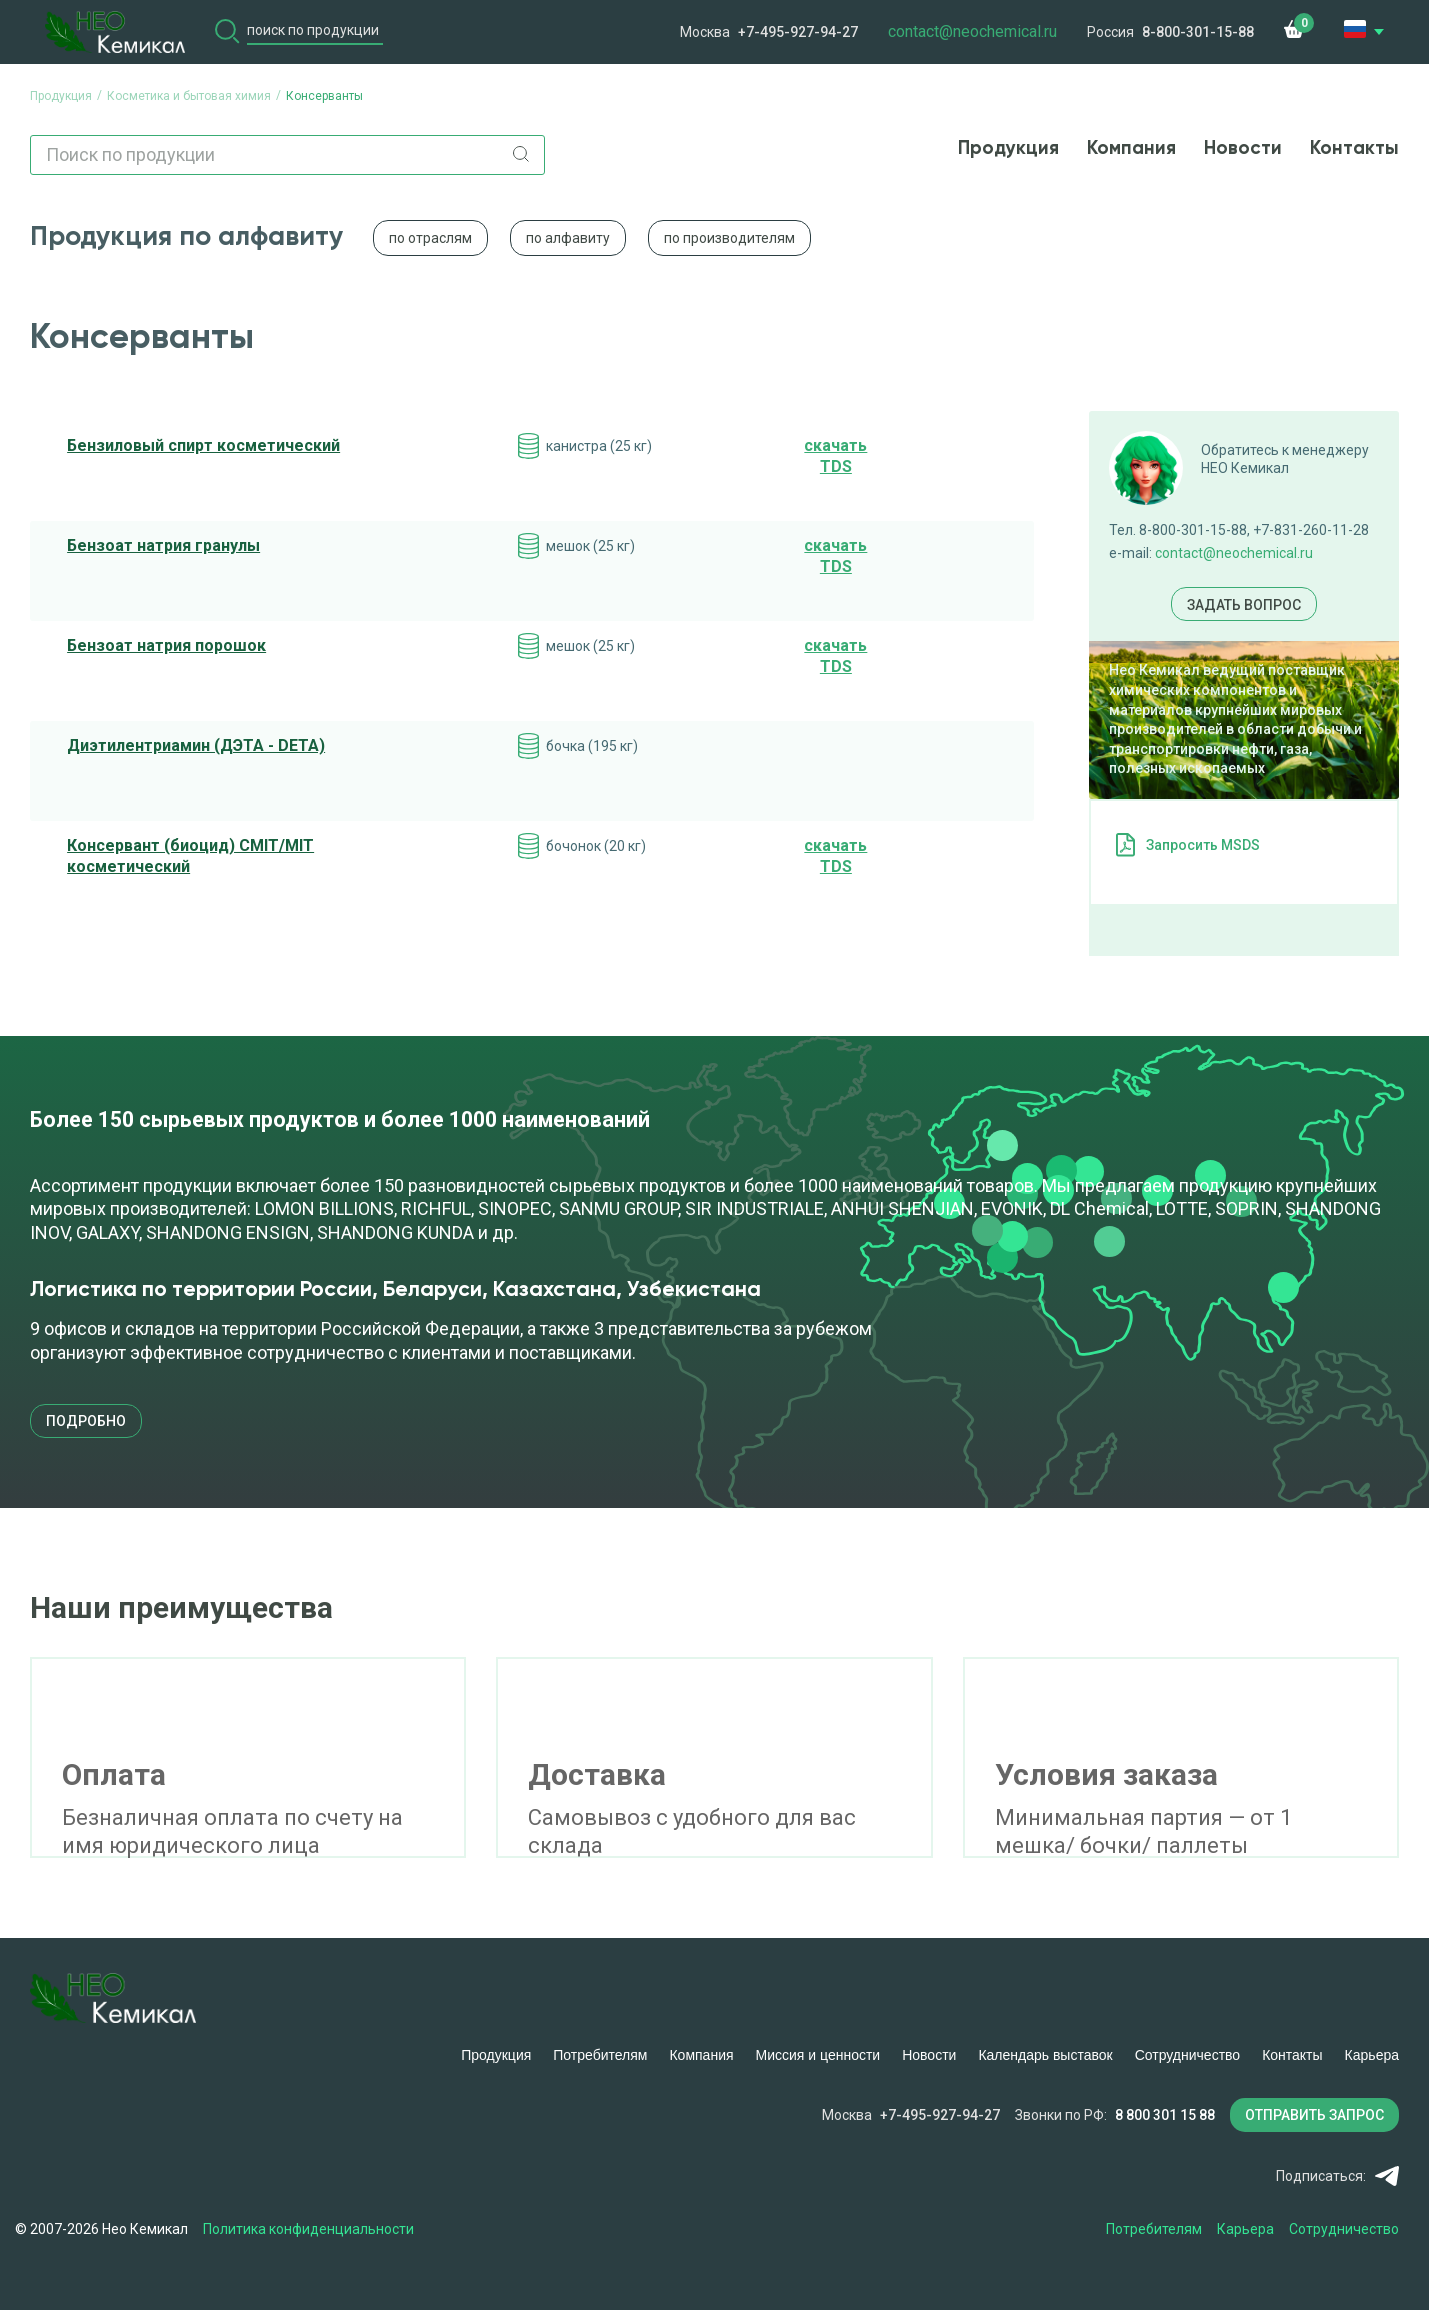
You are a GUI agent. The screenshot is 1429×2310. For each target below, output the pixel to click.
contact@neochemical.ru (1234, 553)
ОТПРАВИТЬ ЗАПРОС (1314, 2115)
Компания (1131, 148)
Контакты (1354, 148)
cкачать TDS (835, 456)
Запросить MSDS (1203, 845)
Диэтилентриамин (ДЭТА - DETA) (196, 745)
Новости (1243, 148)
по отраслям (430, 238)
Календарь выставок (1045, 2055)
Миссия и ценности (818, 2055)
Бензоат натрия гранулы (163, 545)
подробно (86, 1421)
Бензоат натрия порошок (166, 645)
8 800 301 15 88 (1165, 2115)
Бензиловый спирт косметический (203, 445)
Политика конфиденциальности (309, 2229)
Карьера (1372, 2055)
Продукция (1008, 148)
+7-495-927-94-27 (798, 32)
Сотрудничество (1187, 2055)
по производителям (729, 238)
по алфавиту (568, 238)
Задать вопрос (1244, 605)
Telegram (1386, 2176)
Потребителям (600, 2055)
